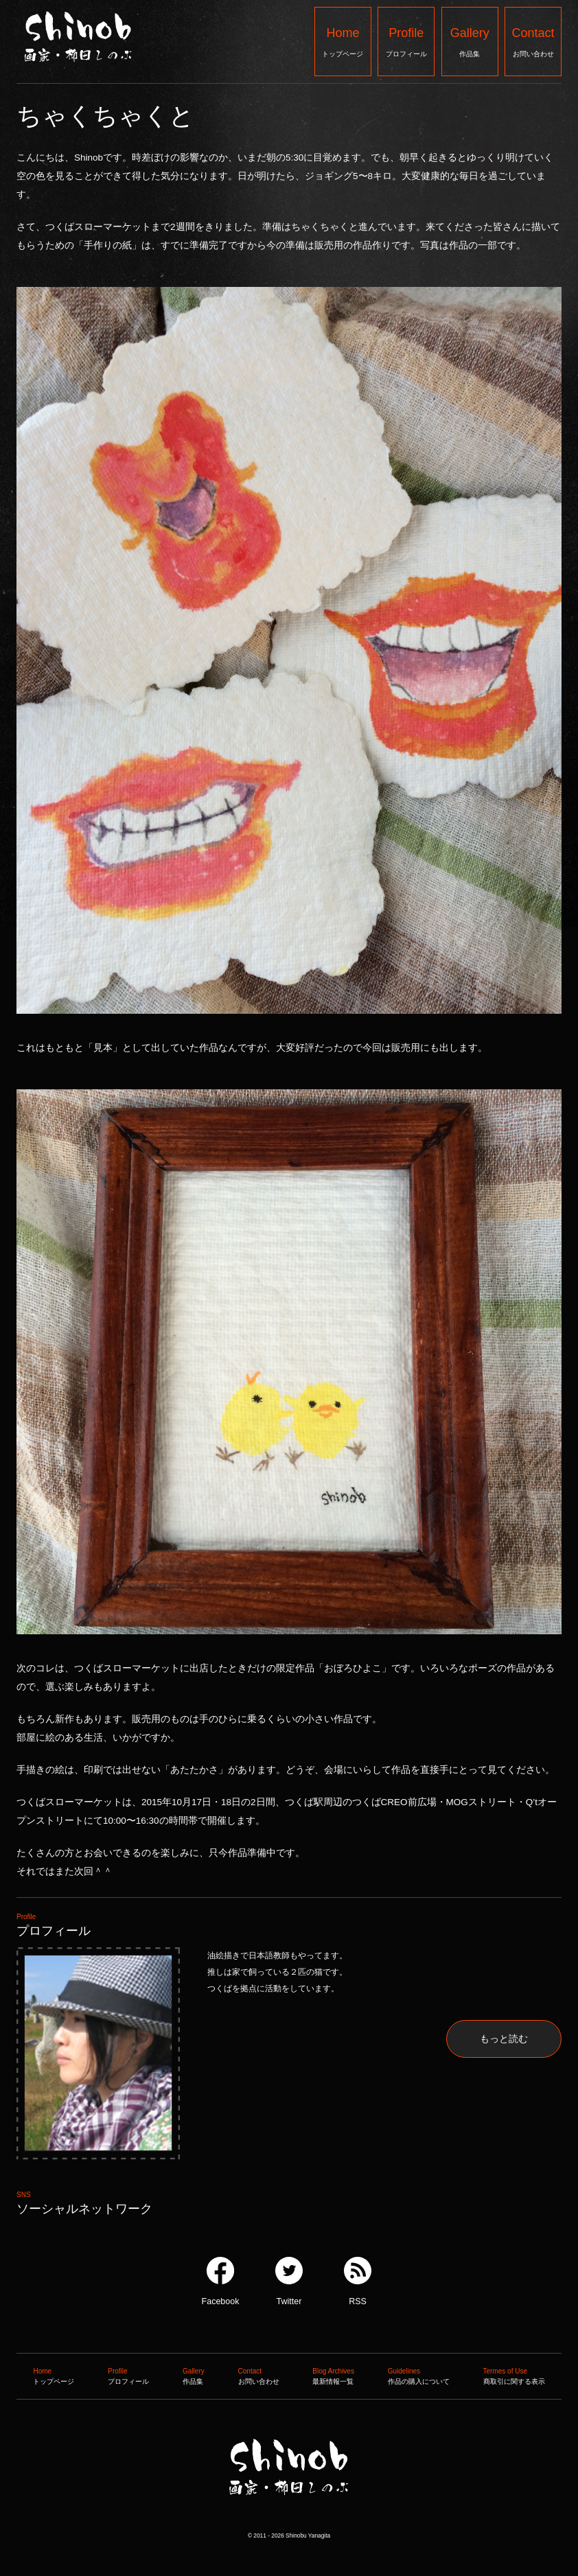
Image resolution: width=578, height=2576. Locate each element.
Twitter (289, 2281)
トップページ (343, 41)
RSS (357, 2281)
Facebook (221, 2281)
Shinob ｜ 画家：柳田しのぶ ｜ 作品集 (288, 2523)
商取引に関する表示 (514, 2375)
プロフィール (406, 41)
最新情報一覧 (333, 2375)
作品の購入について (419, 2375)
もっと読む (504, 2038)
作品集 (470, 41)
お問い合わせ (533, 41)
